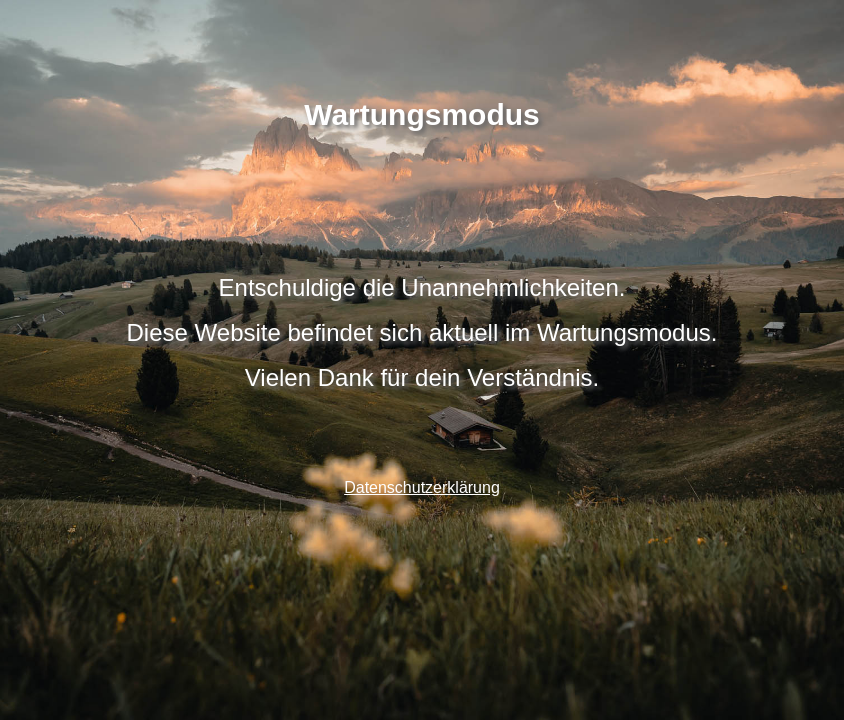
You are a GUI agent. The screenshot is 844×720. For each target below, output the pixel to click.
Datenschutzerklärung (422, 487)
